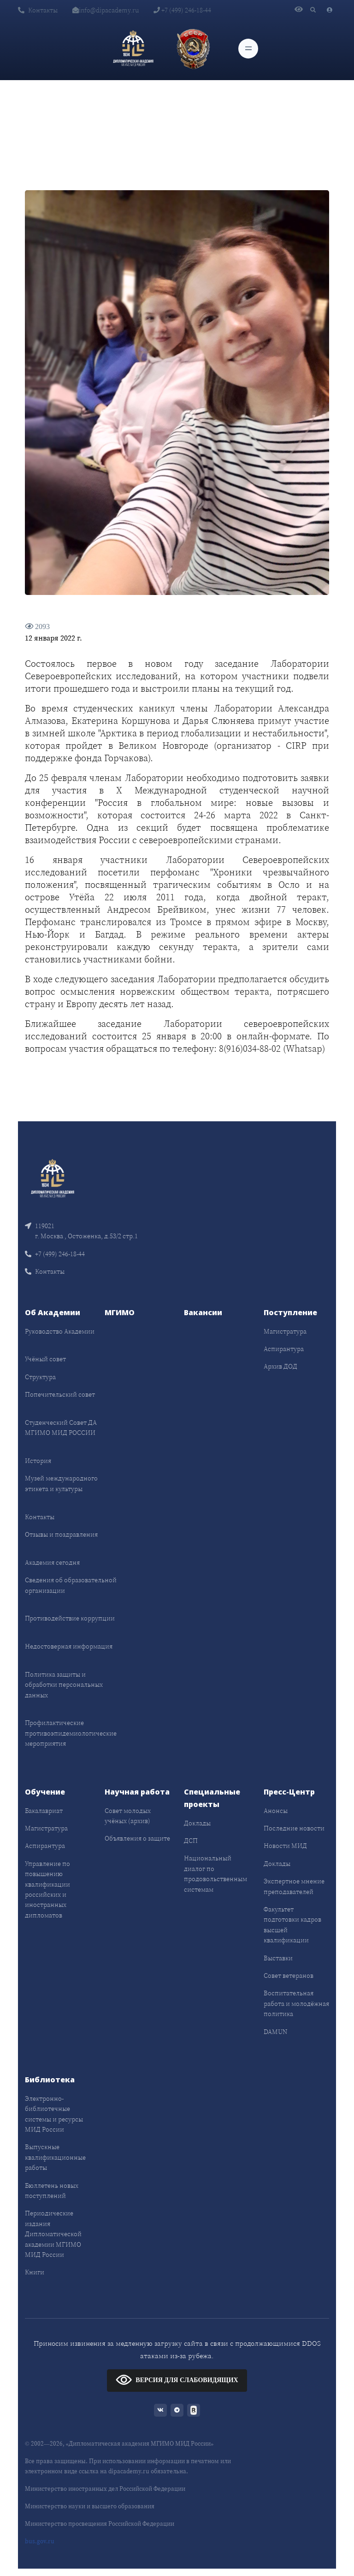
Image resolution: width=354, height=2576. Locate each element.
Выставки (278, 1958)
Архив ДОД (280, 1366)
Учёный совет (45, 1359)
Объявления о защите (137, 1838)
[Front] (52, 1178)
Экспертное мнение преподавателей (294, 1886)
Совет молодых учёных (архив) (128, 1815)
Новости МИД (285, 1845)
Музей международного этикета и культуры (61, 1483)
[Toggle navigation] (248, 48)
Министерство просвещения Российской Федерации (99, 2524)
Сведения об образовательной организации (71, 1585)
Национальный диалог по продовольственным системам (215, 1873)
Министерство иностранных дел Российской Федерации (105, 2489)
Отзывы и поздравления (61, 1534)
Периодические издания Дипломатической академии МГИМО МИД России (53, 2234)
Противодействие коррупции (70, 1618)
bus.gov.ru (39, 2541)
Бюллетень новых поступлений (51, 2190)
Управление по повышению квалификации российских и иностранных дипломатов (47, 1889)
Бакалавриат (44, 1810)
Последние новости (294, 1828)
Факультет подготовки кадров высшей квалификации (292, 1925)
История (38, 1460)
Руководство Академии (59, 1331)
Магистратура (285, 1331)
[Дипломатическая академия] (133, 48)
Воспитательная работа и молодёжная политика (296, 2003)
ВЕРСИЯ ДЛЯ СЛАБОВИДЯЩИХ (177, 2379)
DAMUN (275, 2031)
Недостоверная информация (68, 1646)
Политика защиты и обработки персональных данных (64, 1685)
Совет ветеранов (288, 1975)
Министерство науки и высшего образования (89, 2506)
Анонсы (276, 1810)
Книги (34, 2272)
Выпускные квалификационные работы (55, 2157)
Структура (40, 1376)
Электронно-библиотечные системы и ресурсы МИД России (54, 2114)
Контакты (38, 10)
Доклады (197, 1823)
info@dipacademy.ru (105, 10)
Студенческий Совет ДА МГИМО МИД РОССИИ (61, 1427)
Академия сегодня (52, 1562)
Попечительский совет (60, 1394)
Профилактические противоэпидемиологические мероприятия (71, 1733)
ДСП (191, 1840)
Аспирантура (284, 1348)
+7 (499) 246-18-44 (182, 10)
